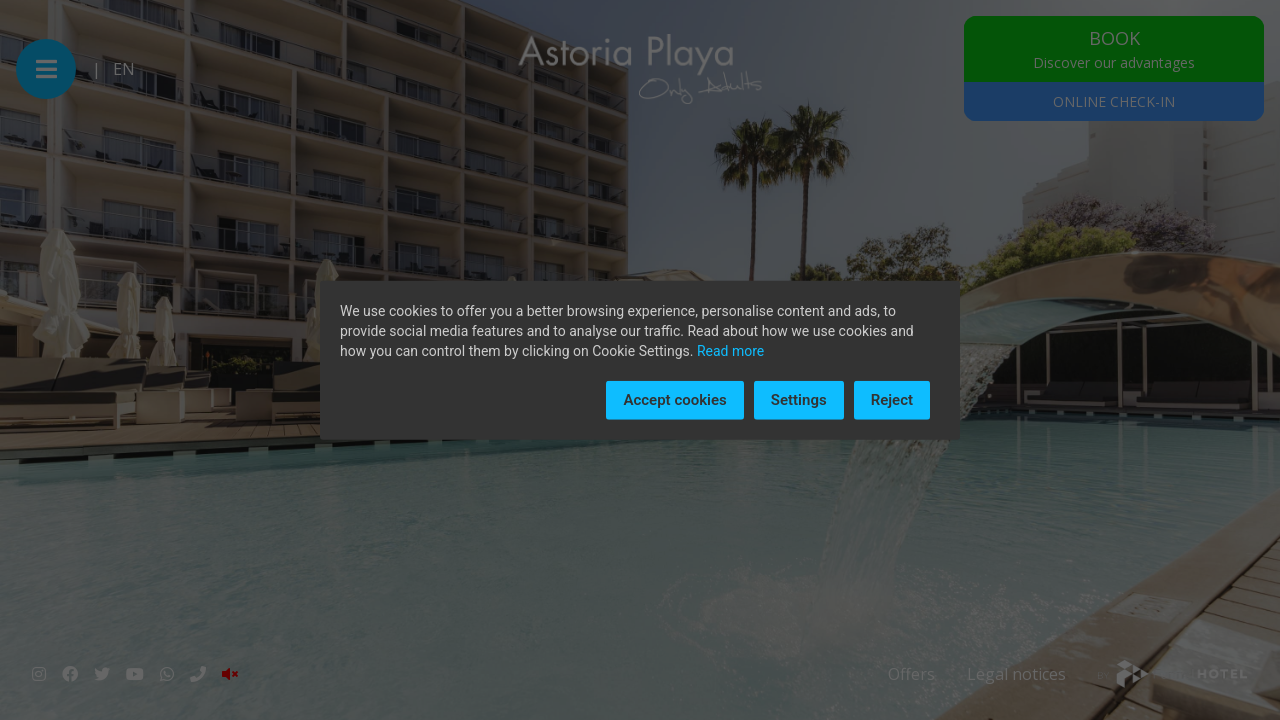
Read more (730, 351)
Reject (892, 400)
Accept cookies (674, 400)
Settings (799, 400)
